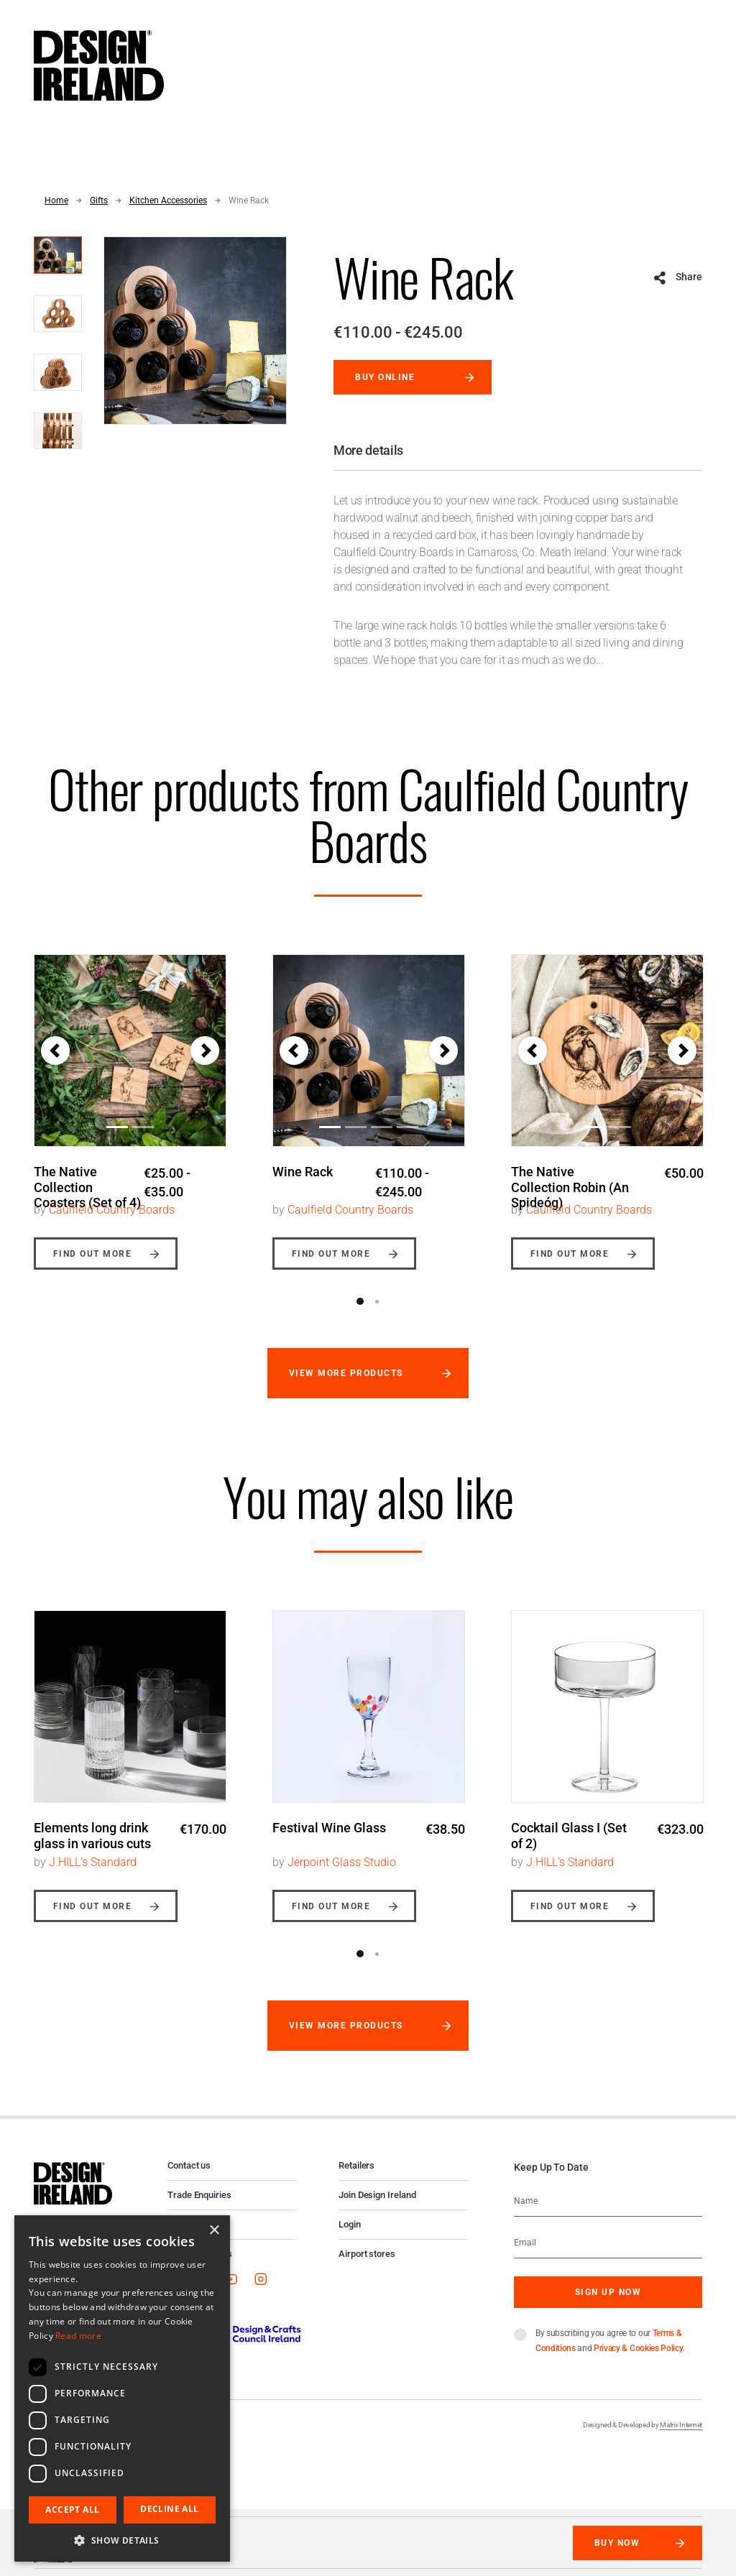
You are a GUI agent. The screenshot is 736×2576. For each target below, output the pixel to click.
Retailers (356, 2177)
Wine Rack (249, 200)
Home (56, 200)
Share (689, 276)
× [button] (213, 2230)
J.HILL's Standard (93, 1874)
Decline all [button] (169, 2509)
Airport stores (367, 2266)
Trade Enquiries (199, 2207)
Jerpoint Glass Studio (342, 1874)
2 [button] (376, 1313)
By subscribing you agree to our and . (610, 2352)
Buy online (385, 377)
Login (350, 2236)
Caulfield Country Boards (112, 1222)
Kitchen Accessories (168, 200)
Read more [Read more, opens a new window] (78, 2336)
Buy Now (617, 2543)
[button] (55, 1050)
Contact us (189, 2177)
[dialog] (122, 2388)
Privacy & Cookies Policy (638, 2360)
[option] (130, 1107)
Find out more (92, 1266)
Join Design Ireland (377, 2207)
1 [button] (360, 1313)
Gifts (99, 200)
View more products (346, 1385)
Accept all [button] (72, 2509)
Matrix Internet (681, 2437)
